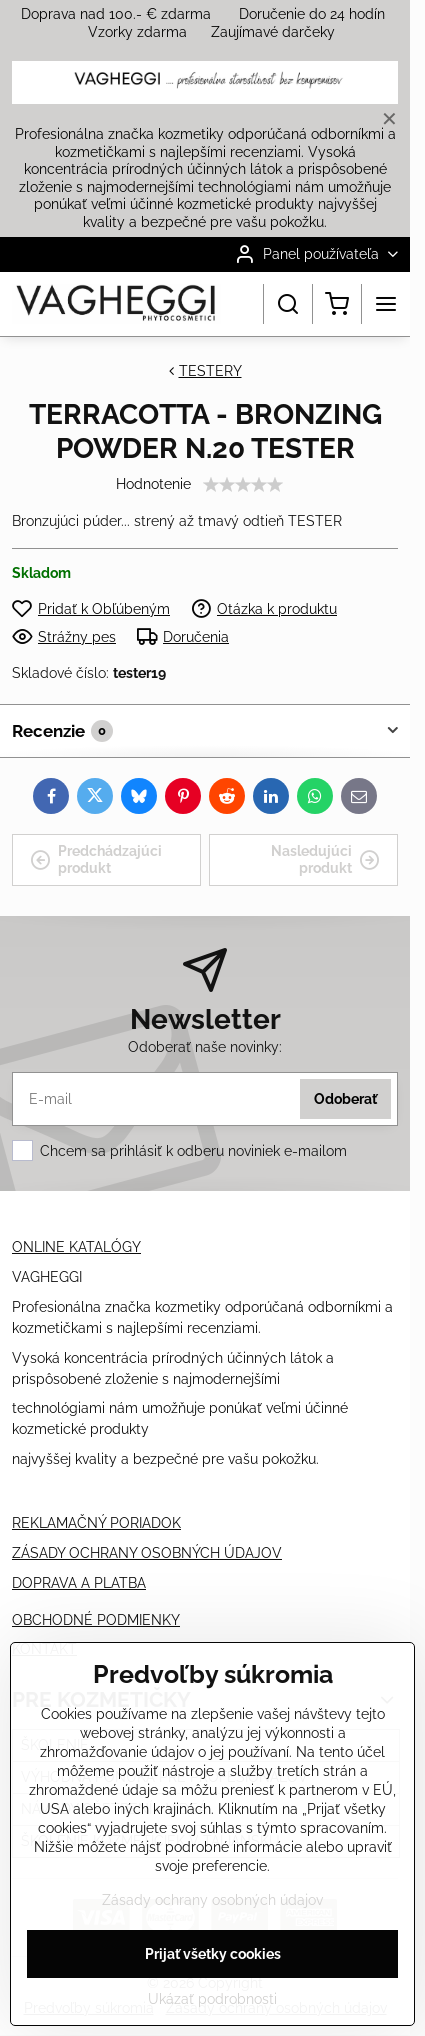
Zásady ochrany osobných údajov (212, 1900)
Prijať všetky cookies (213, 1954)
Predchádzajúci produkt (96, 860)
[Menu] (386, 304)
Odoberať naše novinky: (205, 1047)
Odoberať (345, 1099)
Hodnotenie (153, 484)
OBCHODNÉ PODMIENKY (96, 1620)
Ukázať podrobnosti (212, 1999)
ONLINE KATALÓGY (76, 1247)
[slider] (243, 485)
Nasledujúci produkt (325, 860)
